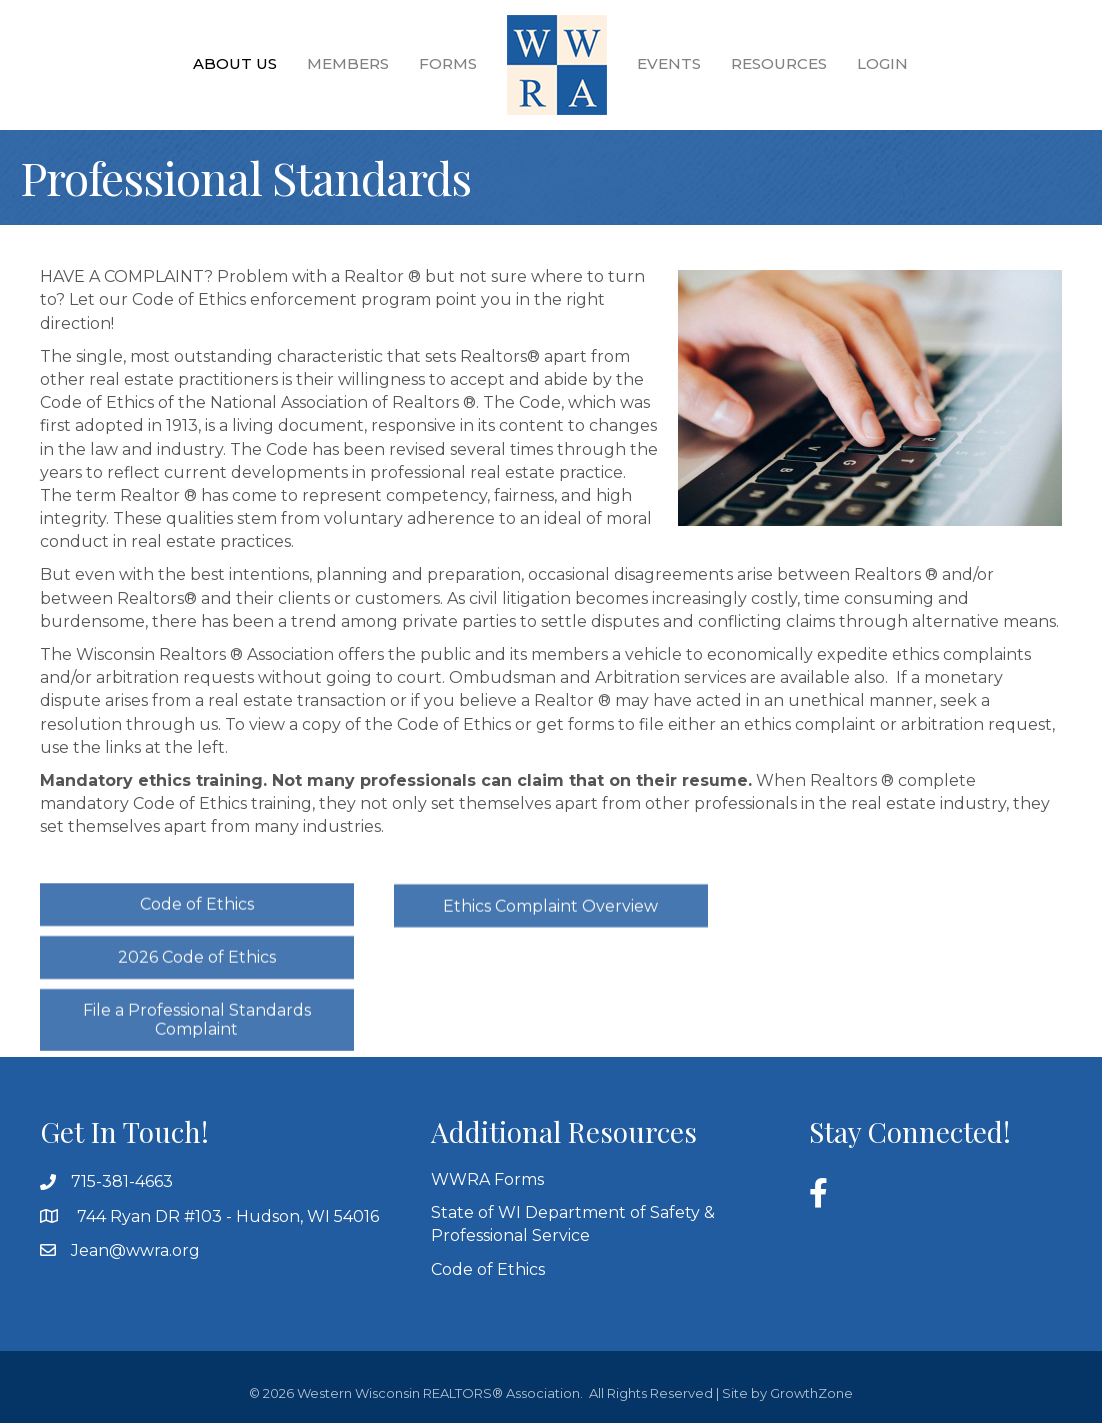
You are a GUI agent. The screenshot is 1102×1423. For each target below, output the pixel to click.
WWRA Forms (487, 1179)
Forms (448, 63)
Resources (779, 63)
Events (669, 63)
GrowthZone (811, 1393)
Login (882, 63)
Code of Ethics (488, 1269)
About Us (235, 63)
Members (348, 63)
